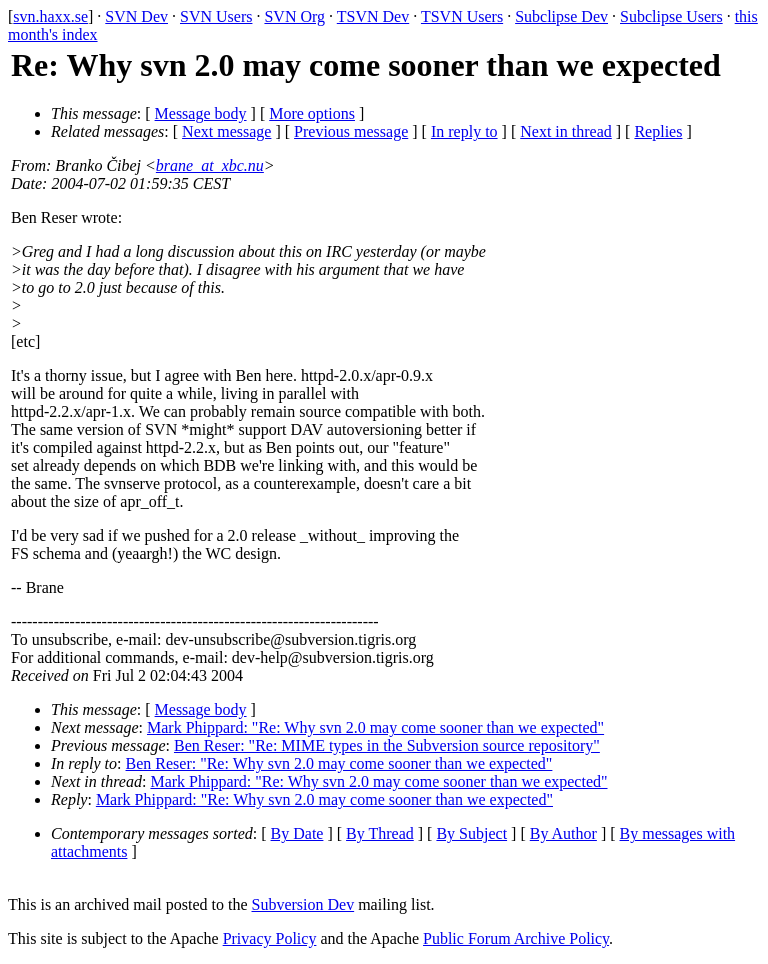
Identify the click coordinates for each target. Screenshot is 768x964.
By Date (297, 833)
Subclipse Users (671, 16)
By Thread (380, 833)
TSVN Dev (373, 16)
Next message (226, 131)
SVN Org (294, 16)
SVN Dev (136, 16)
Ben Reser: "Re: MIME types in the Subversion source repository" (387, 745)
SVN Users (216, 16)
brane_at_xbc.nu (210, 165)
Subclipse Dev (561, 16)
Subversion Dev (303, 904)
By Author (563, 833)
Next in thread (566, 131)
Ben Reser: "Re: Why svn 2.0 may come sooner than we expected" (339, 763)
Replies (658, 131)
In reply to (464, 131)
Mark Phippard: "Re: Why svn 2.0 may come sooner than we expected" (375, 727)
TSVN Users (462, 16)
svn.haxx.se (50, 16)
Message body (201, 113)
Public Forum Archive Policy (516, 938)
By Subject (471, 833)
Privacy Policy (270, 938)
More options (312, 113)
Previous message (351, 131)
